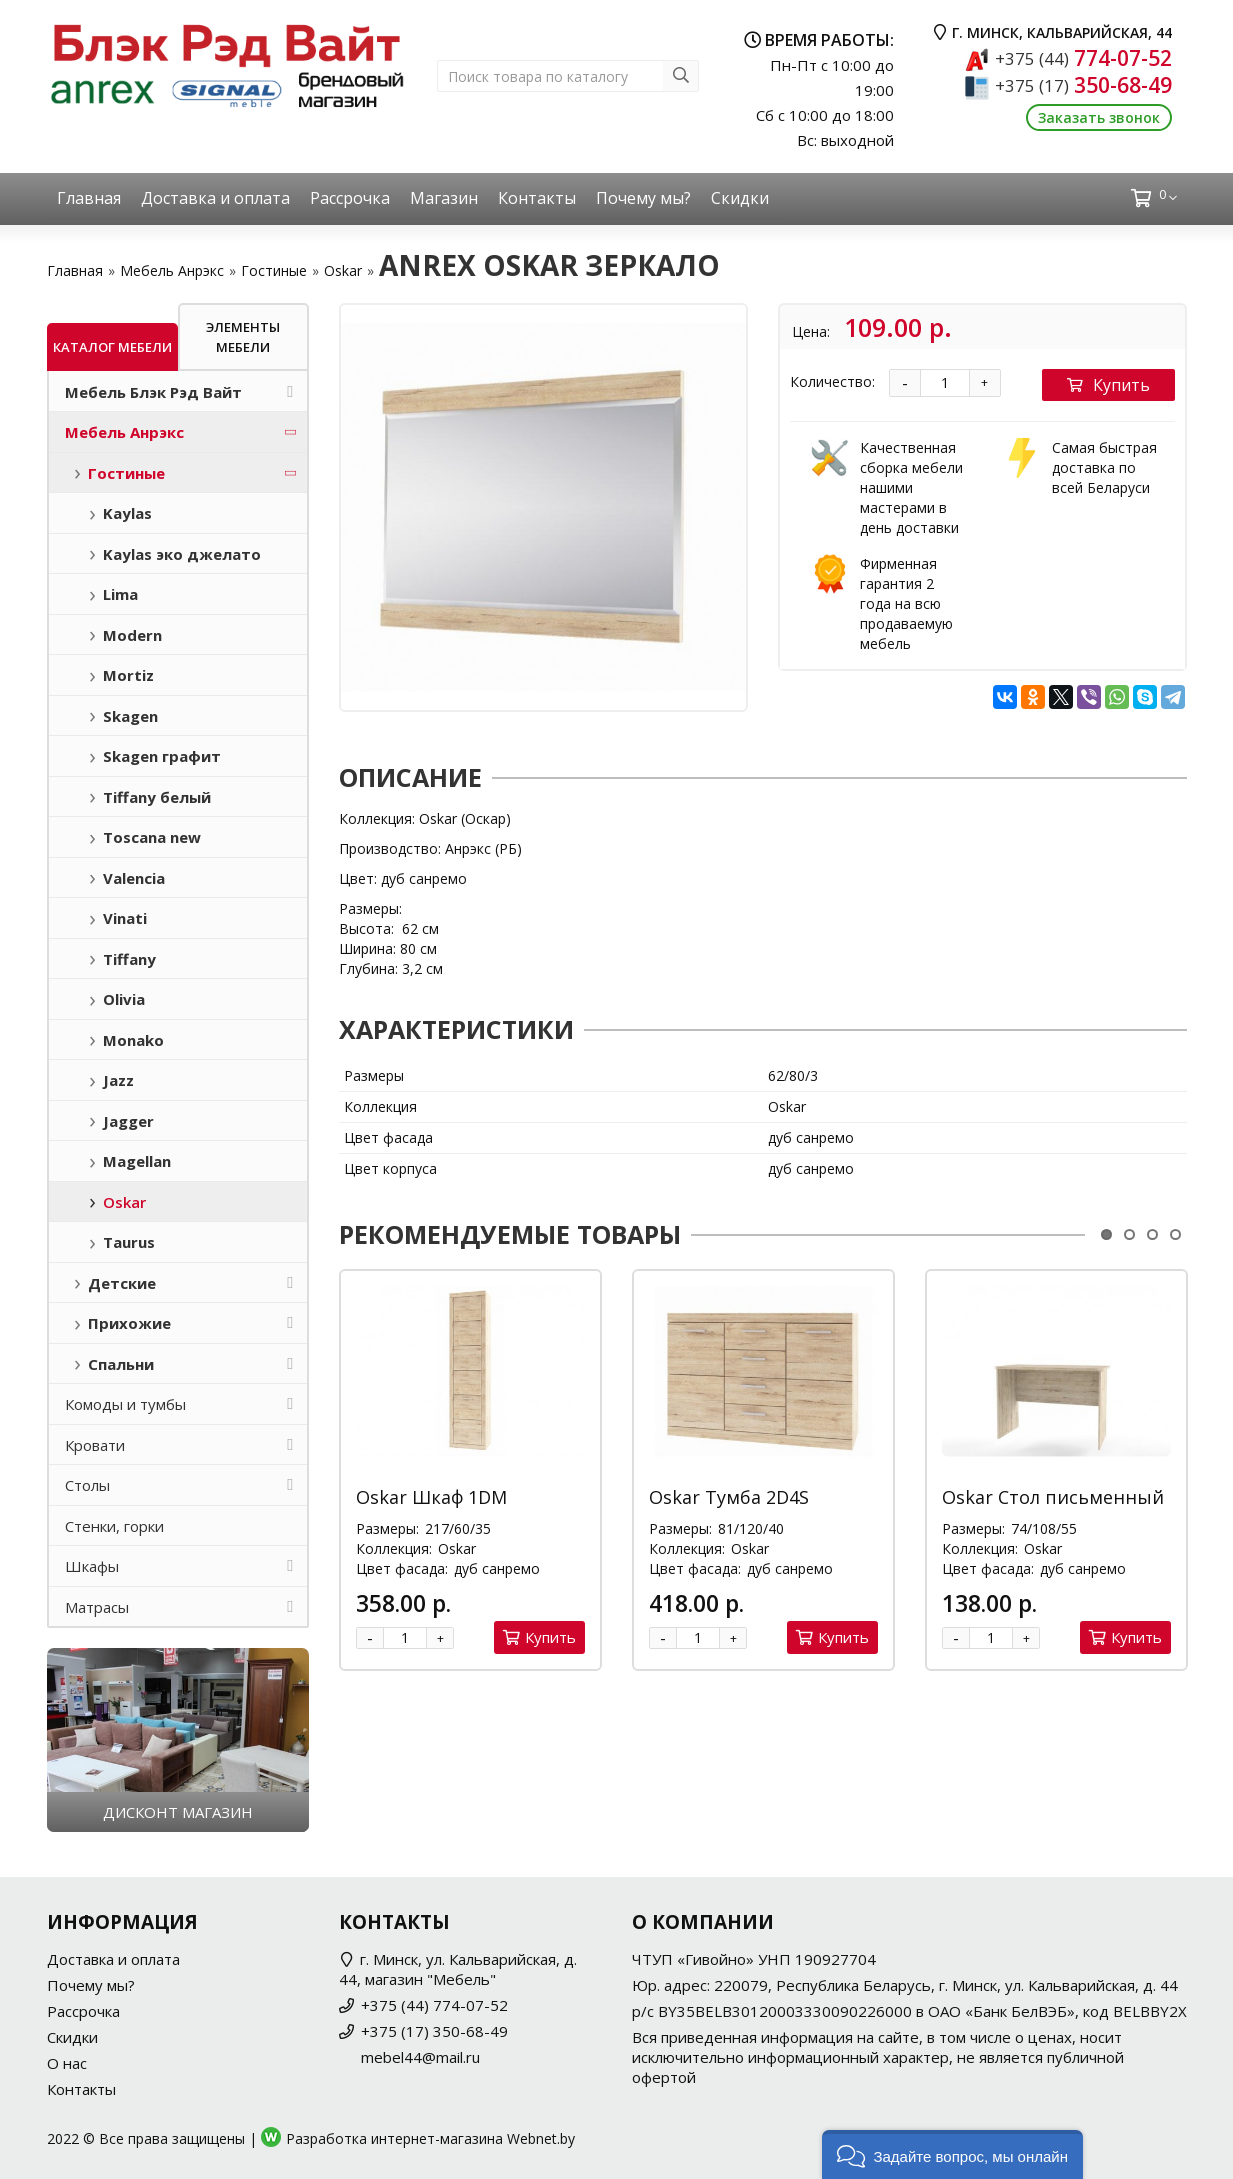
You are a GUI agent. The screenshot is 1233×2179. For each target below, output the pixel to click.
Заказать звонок (1099, 117)
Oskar (343, 270)
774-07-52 (1083, 58)
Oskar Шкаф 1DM (431, 1497)
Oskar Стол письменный (1053, 1497)
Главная (89, 198)
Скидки (740, 198)
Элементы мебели (243, 337)
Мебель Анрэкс (172, 270)
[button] (952, 2154)
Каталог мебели (112, 347)
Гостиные (274, 270)
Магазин (444, 198)
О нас (67, 2063)
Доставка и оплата (215, 198)
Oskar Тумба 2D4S (729, 1497)
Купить (1108, 385)
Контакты (537, 198)
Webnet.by (541, 2138)
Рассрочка (350, 198)
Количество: (832, 381)
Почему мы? (643, 198)
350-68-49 (1083, 85)
